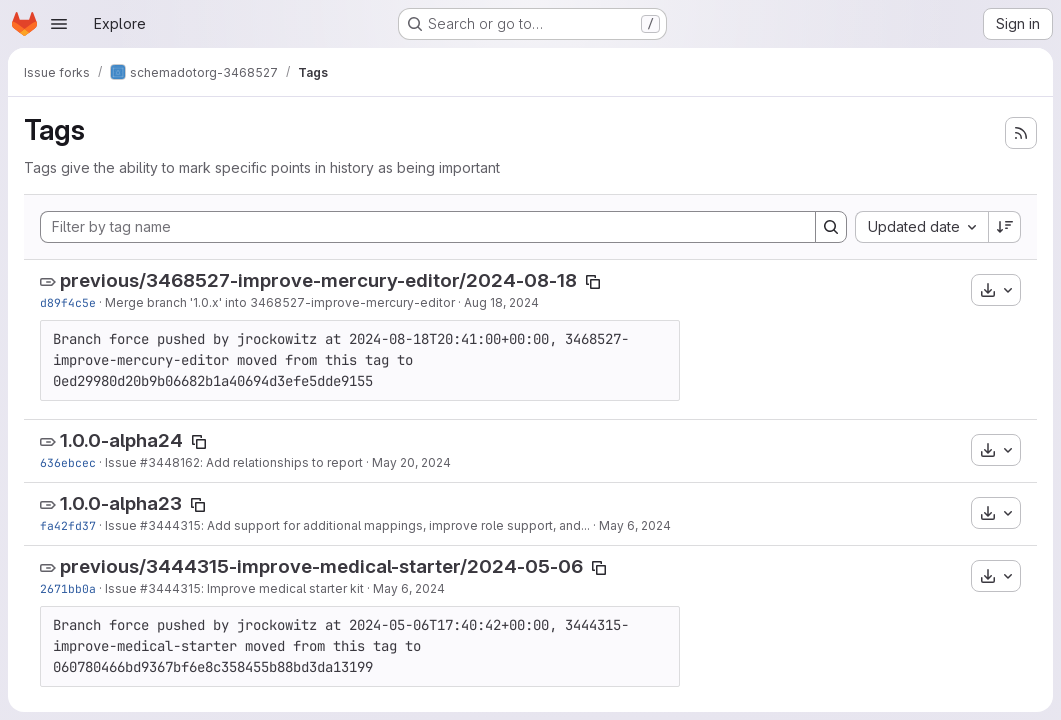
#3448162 (170, 462)
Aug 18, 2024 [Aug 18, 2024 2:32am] (501, 302)
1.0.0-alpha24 (121, 440)
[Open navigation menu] (59, 24)
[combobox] (921, 227)
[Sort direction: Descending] (1005, 227)
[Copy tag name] (593, 282)
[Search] (831, 227)
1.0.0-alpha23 (121, 503)
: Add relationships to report (281, 462)
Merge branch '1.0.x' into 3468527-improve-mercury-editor (280, 302)
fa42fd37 (68, 525)
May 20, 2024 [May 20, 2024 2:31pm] (411, 462)
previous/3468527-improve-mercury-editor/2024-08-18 (318, 280)
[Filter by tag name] (428, 227)
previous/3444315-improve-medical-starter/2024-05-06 (321, 566)
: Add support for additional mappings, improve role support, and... (395, 525)
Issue (122, 462)
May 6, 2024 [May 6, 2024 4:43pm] (409, 588)
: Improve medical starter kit (282, 588)
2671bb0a (68, 588)
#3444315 (170, 525)
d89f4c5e (68, 302)
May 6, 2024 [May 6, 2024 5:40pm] (635, 525)
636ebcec (68, 462)
